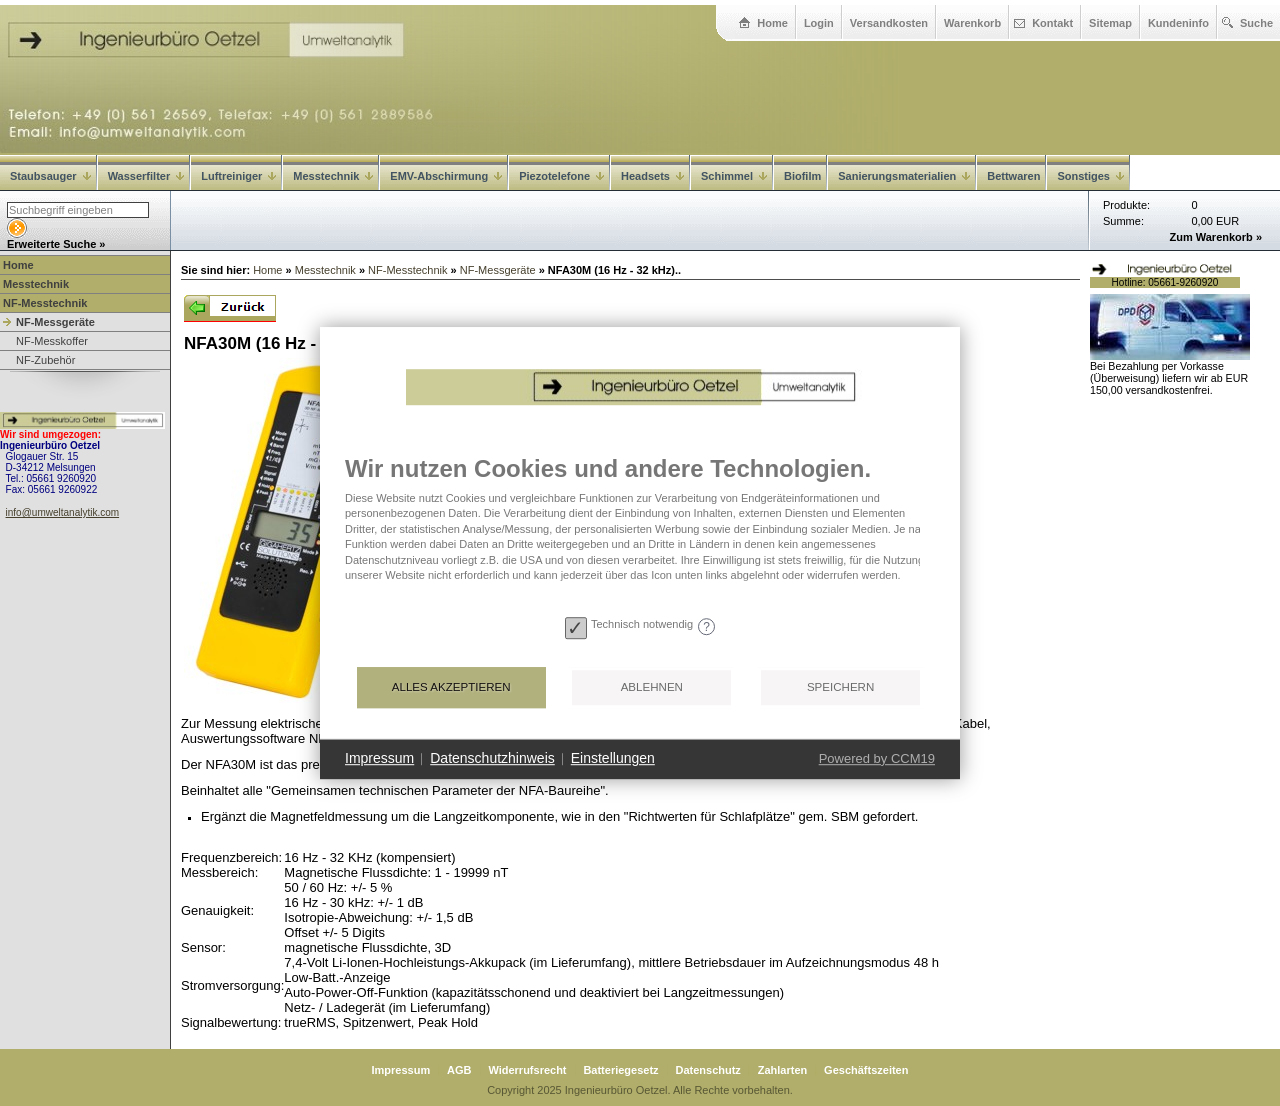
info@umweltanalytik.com (63, 512)
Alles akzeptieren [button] (451, 687)
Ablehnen (652, 687)
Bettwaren (1013, 176)
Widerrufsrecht (527, 1070)
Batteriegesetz (620, 1070)
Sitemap (1110, 23)
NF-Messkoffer (52, 341)
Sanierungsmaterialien (904, 176)
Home (772, 23)
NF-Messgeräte (55, 322)
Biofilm (802, 176)
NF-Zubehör (45, 360)
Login (819, 23)
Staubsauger (50, 176)
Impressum (401, 1070)
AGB (459, 1070)
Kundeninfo (1178, 23)
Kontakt (1052, 23)
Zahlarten (783, 1070)
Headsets (652, 176)
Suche (1256, 23)
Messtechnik (333, 176)
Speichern (840, 687)
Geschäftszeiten (866, 1070)
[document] (640, 532)
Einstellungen (613, 758)
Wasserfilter (146, 176)
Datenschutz (707, 1070)
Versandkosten (889, 23)
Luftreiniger (238, 176)
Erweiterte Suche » (56, 244)
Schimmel (734, 176)
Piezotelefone (561, 176)
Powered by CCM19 (877, 758)
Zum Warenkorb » (1216, 237)
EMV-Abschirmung (446, 176)
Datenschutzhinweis (492, 758)
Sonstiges (1090, 176)
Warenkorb (972, 23)
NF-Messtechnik (45, 303)
